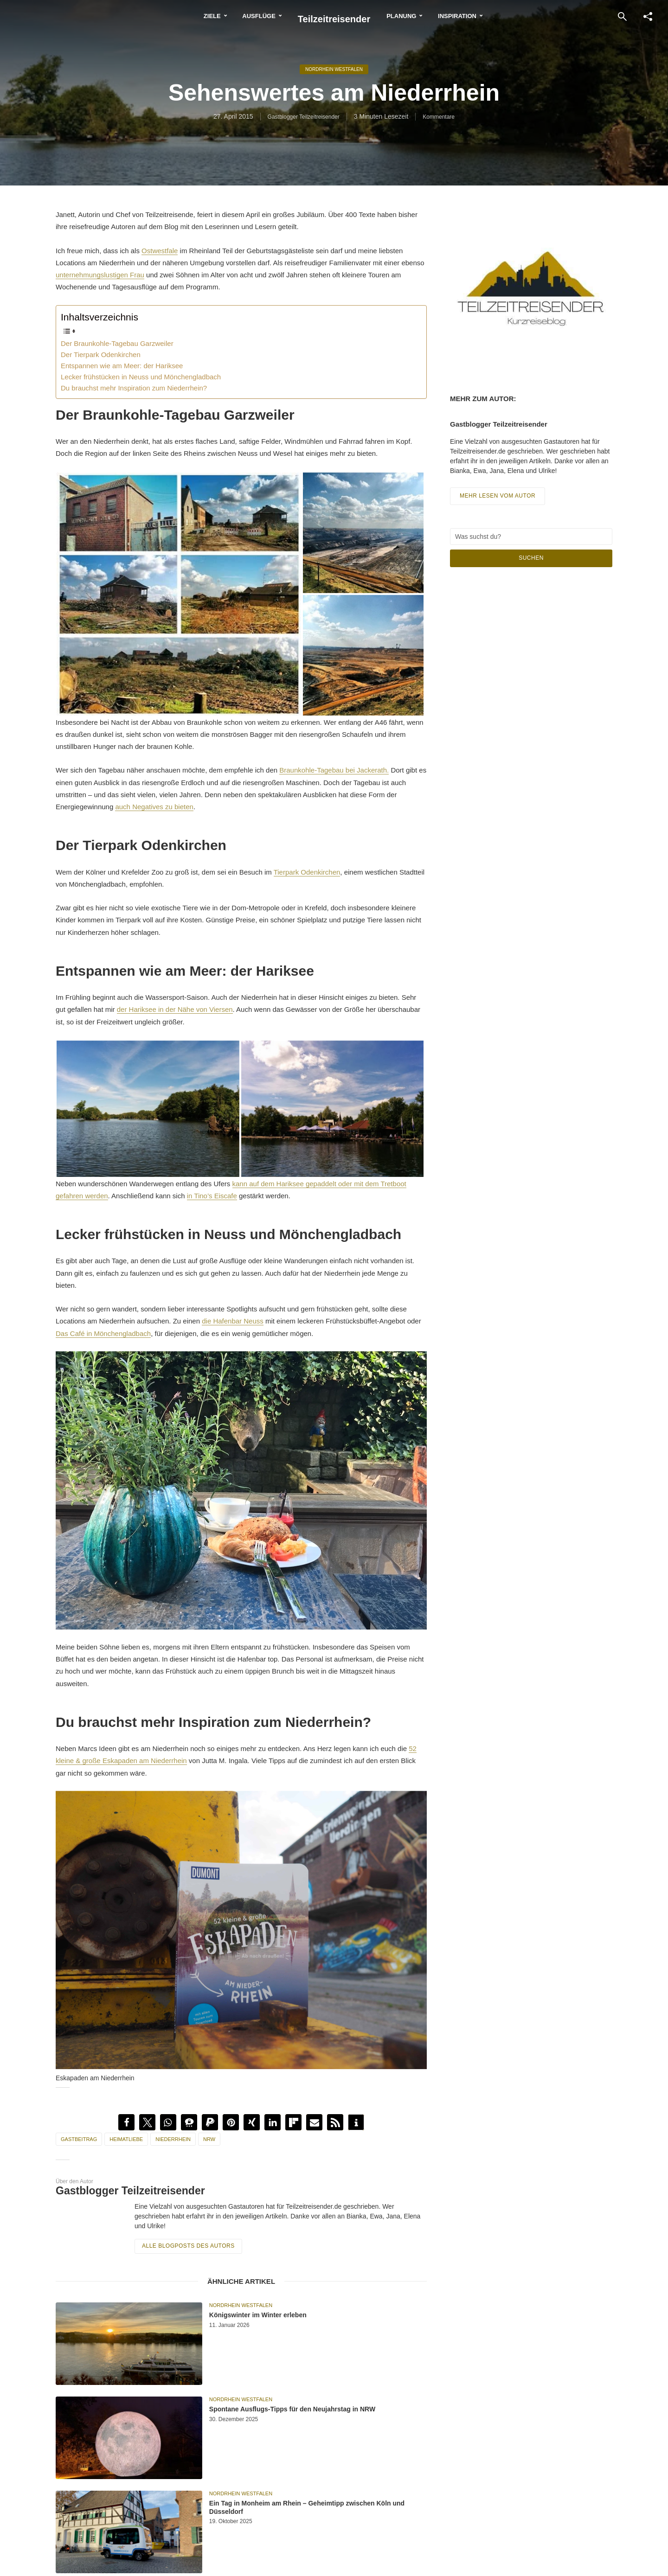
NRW (209, 2139)
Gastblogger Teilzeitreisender (301, 118)
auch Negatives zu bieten (154, 807)
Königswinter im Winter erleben (289, 2316)
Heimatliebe (126, 2139)
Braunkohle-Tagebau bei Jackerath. (334, 770)
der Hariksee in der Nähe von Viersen (175, 1009)
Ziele (176, 16)
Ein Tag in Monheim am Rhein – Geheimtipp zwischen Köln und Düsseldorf (317, 2511)
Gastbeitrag (79, 2139)
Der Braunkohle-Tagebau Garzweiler (117, 343)
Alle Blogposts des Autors (184, 2245)
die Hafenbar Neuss (232, 1321)
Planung (437, 16)
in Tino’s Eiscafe (212, 1196)
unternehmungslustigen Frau (100, 275)
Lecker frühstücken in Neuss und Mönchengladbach (141, 377)
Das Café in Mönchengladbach (103, 1333)
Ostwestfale (159, 251)
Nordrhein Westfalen (334, 69)
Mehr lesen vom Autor (500, 500)
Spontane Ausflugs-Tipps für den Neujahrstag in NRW (293, 2417)
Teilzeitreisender (334, 16)
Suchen (531, 562)
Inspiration (493, 16)
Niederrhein (173, 2139)
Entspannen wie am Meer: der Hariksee (122, 366)
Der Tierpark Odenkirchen (101, 354)
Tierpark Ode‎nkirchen (307, 872)
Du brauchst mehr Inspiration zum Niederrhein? (134, 388)
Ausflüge (222, 16)
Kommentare (444, 118)
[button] (126, 2122)
